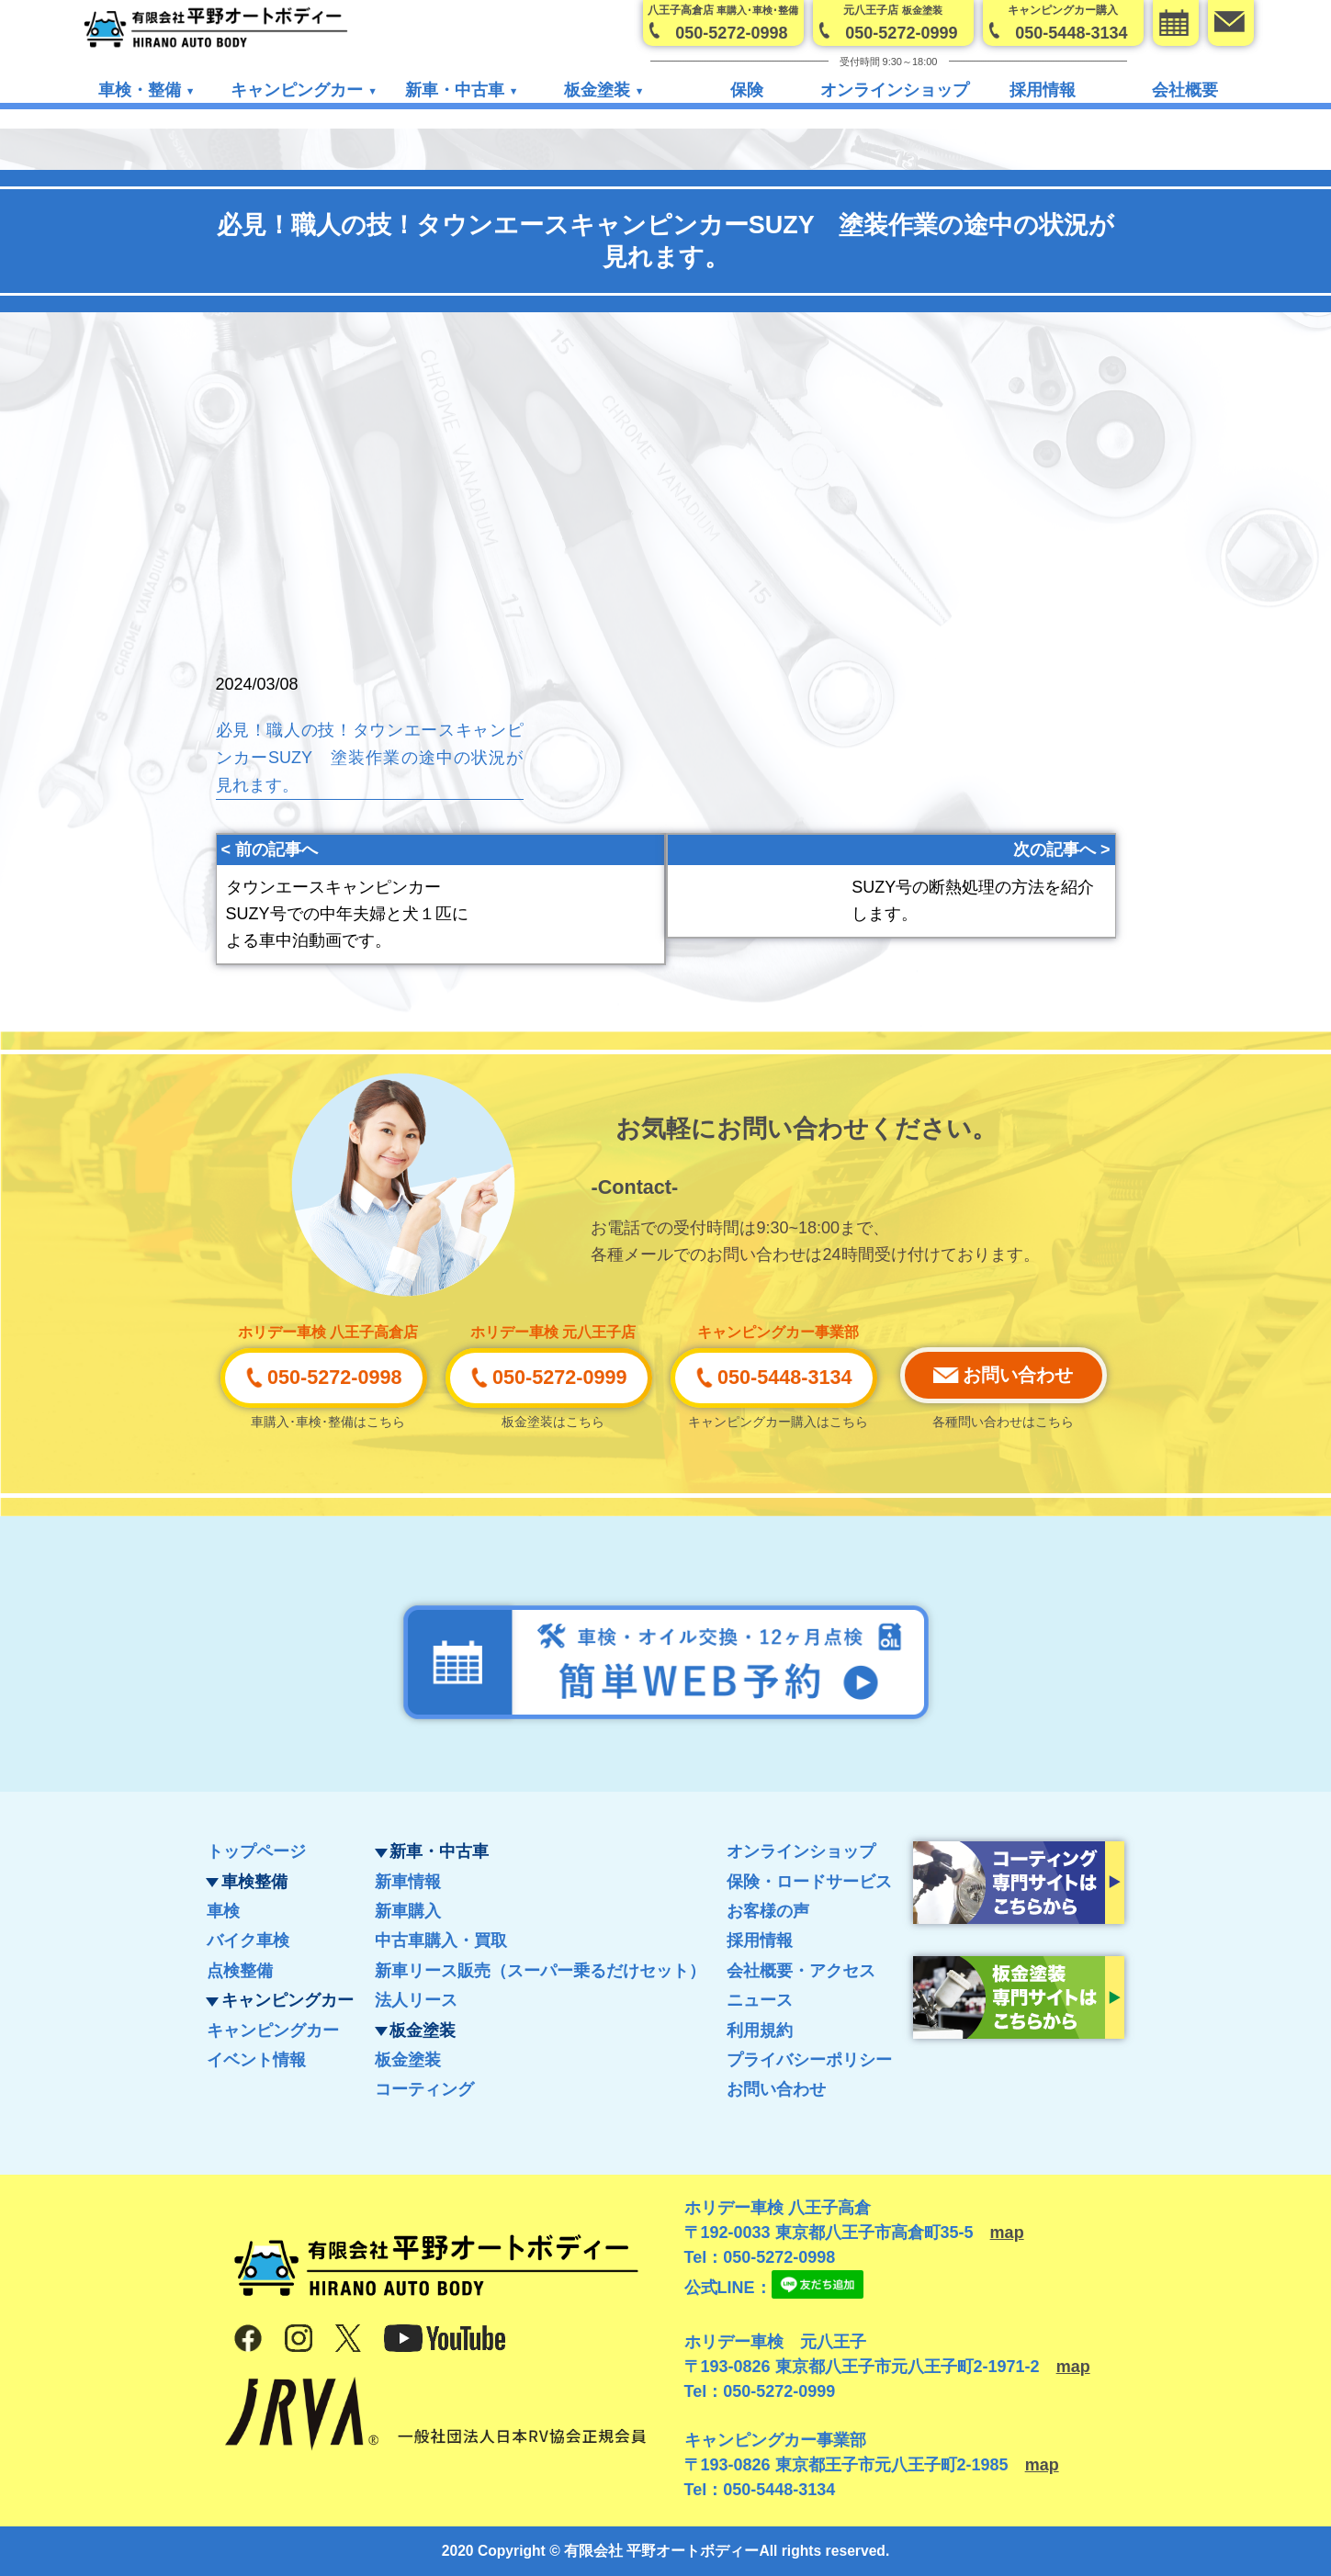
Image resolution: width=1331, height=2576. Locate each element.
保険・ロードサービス (809, 1882)
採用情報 (1043, 90)
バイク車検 (248, 1940)
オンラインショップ (894, 90)
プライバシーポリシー (809, 2060)
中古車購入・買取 (441, 1940)
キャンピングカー (273, 2030)
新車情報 (408, 1882)
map (1007, 2232)
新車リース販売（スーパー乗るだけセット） (540, 1971)
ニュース (760, 2000)
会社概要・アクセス (801, 1971)
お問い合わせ (776, 2089)
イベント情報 (256, 2060)
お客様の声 (768, 1911)
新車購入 (408, 1911)
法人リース (416, 2000)
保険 (746, 90)
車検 (223, 1911)
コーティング (424, 2089)
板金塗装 (408, 2060)
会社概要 (1185, 90)
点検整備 (240, 1971)
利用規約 (760, 2030)
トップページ (256, 1851)
